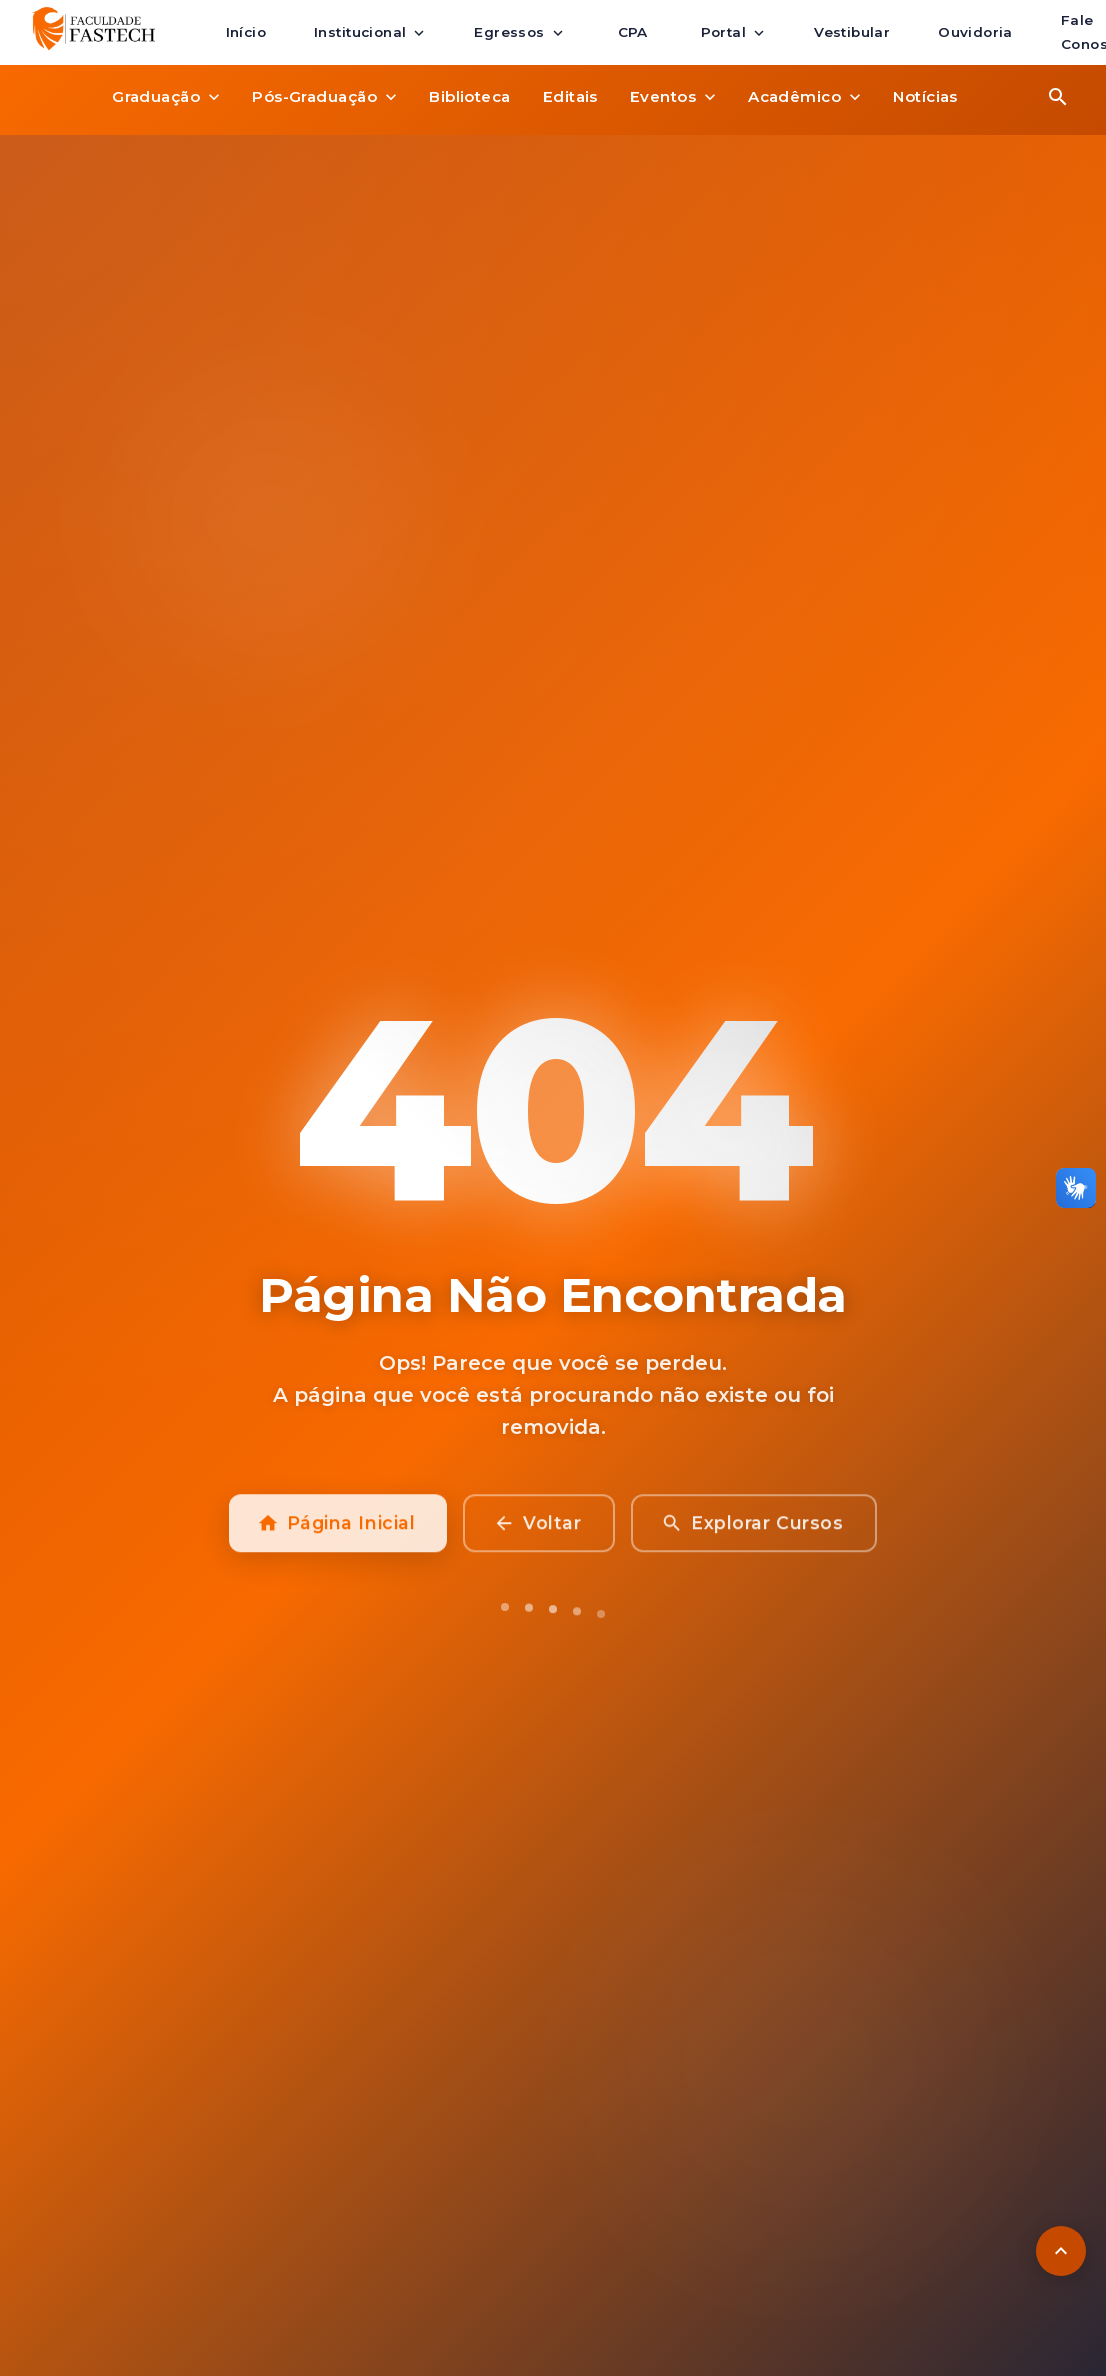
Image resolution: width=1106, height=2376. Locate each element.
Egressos (519, 33)
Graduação (166, 97)
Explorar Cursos (754, 1535)
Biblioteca (470, 97)
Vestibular (852, 33)
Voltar (539, 1535)
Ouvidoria (975, 33)
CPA (633, 33)
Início (246, 33)
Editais (570, 97)
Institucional (370, 33)
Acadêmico (804, 97)
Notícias (925, 97)
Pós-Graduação (324, 97)
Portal (733, 33)
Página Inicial (338, 1535)
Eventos (673, 97)
